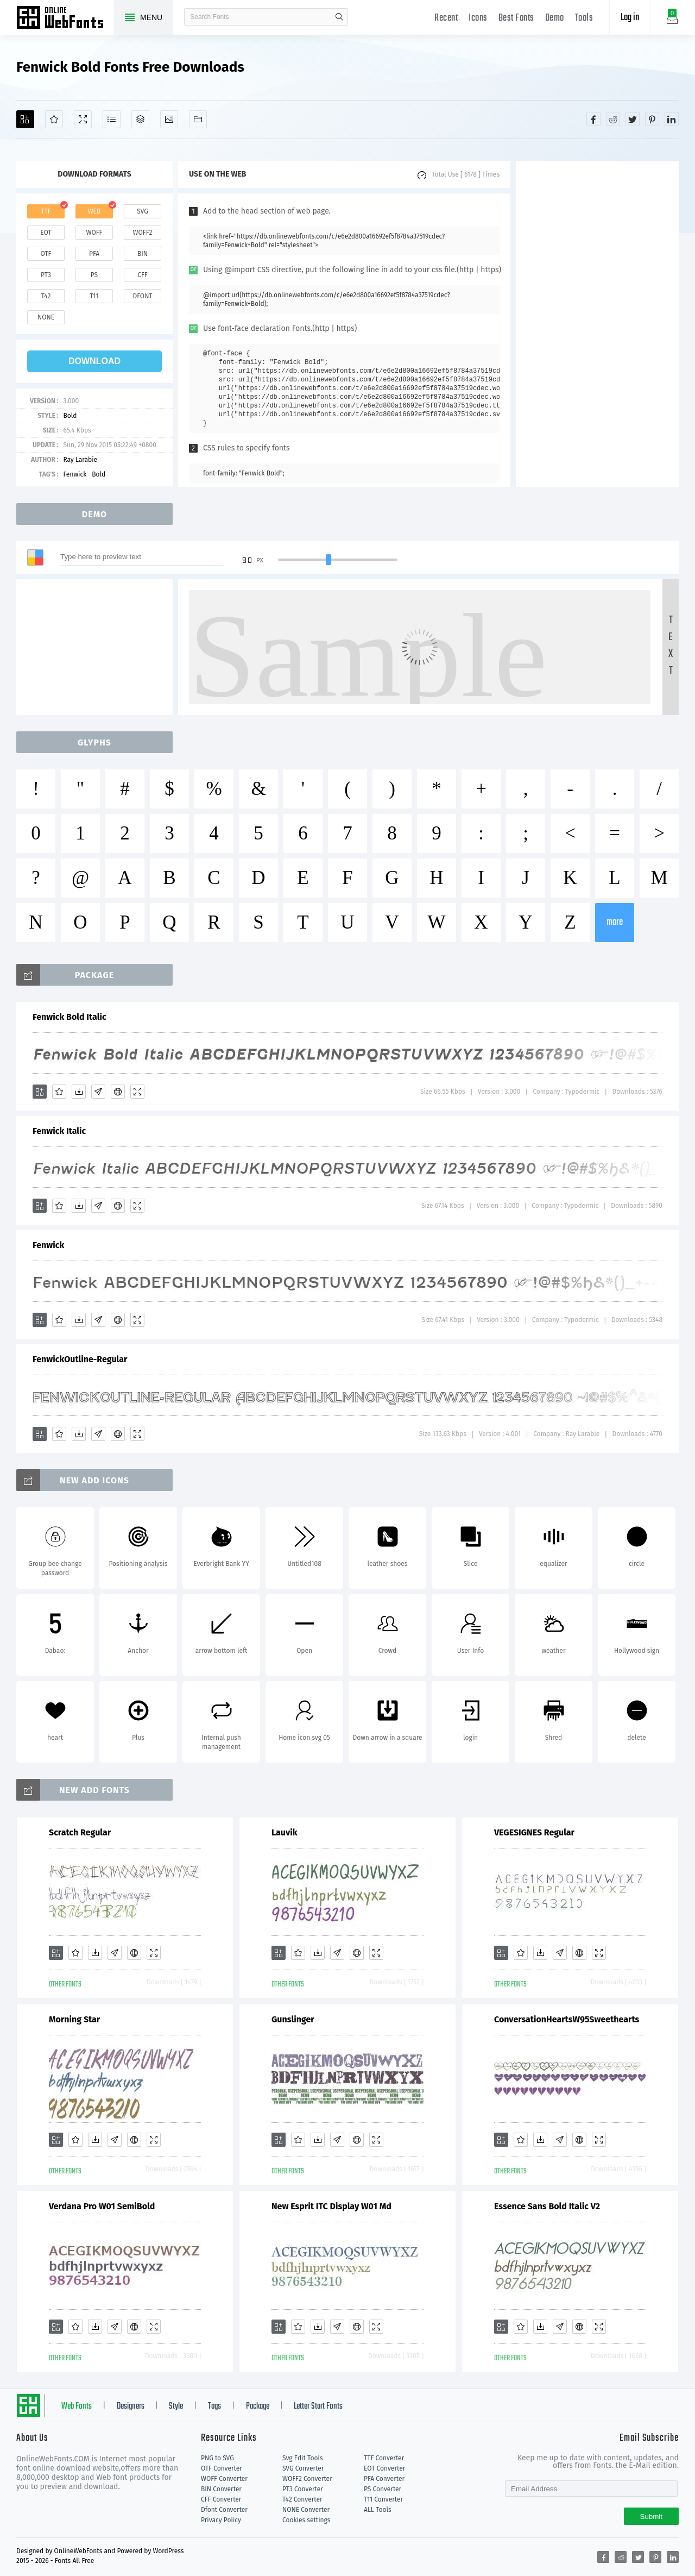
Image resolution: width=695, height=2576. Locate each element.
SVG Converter (303, 2468)
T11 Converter (383, 2499)
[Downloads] (79, 1092)
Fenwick (74, 474)
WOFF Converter (224, 2479)
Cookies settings (306, 2520)
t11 (94, 296)
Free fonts (65, 18)
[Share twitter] (633, 119)
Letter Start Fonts (318, 2406)
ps (94, 275)
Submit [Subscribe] (651, 2516)
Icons (478, 18)
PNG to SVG (217, 2458)
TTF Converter (384, 2458)
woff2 (143, 232)
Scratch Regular (80, 1832)
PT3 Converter (302, 2489)
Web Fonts (76, 2406)
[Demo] (83, 119)
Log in (630, 18)
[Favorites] (54, 119)
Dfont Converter (224, 2510)
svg (142, 211)
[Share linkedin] (672, 119)
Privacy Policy (221, 2520)
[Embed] (118, 1092)
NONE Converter (306, 2510)
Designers (130, 2406)
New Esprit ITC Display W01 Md (331, 2206)
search (339, 17)
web (94, 211)
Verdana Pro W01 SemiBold (102, 2206)
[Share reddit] (613, 119)
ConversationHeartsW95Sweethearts (566, 2019)
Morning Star (74, 2019)
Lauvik (284, 1832)
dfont (142, 296)
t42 (46, 296)
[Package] (140, 119)
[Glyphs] (112, 119)
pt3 (46, 275)
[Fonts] (198, 119)
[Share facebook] (593, 119)
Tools (584, 18)
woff (94, 232)
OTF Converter (221, 2468)
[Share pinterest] (652, 119)
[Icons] (169, 119)
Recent (446, 18)
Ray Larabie (80, 459)
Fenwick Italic (59, 1131)
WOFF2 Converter (307, 2479)
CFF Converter (221, 2499)
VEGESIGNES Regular (534, 1832)
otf (46, 254)
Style (176, 2406)
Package (257, 2406)
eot (45, 232)
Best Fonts (516, 18)
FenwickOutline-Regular (80, 1359)
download (94, 361)
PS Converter (382, 2489)
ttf (45, 211)
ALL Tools (377, 2510)
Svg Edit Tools (302, 2458)
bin (142, 254)
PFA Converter (384, 2479)
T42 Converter (302, 2499)
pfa (94, 254)
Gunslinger (292, 2019)
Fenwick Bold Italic (69, 1017)
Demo (554, 18)
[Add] (25, 119)
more (614, 922)
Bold (70, 415)
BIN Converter (221, 2489)
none (45, 317)
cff (142, 275)
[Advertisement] (597, 324)
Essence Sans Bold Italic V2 (547, 2206)
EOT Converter (384, 2468)
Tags (214, 2406)
